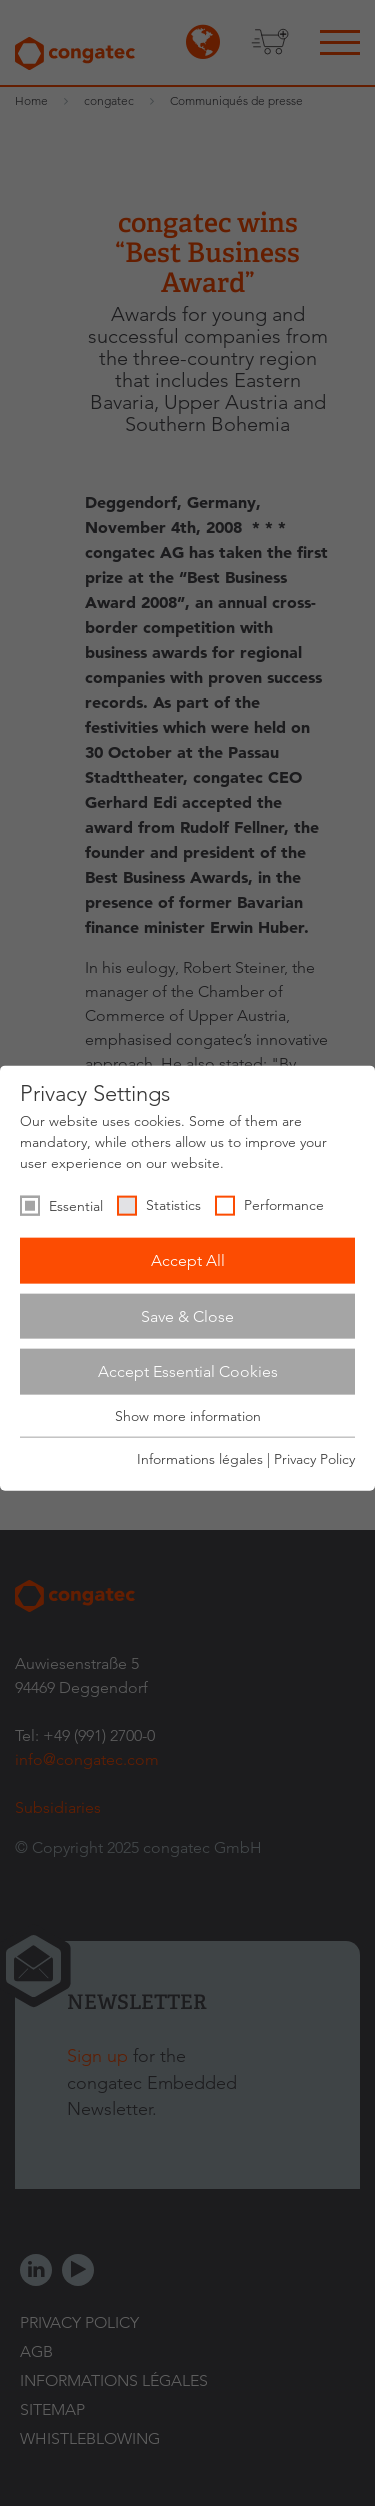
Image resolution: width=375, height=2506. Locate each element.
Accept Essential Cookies (188, 1371)
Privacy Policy (314, 1459)
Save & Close (187, 1315)
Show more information (188, 1416)
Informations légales (200, 1459)
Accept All (188, 1260)
